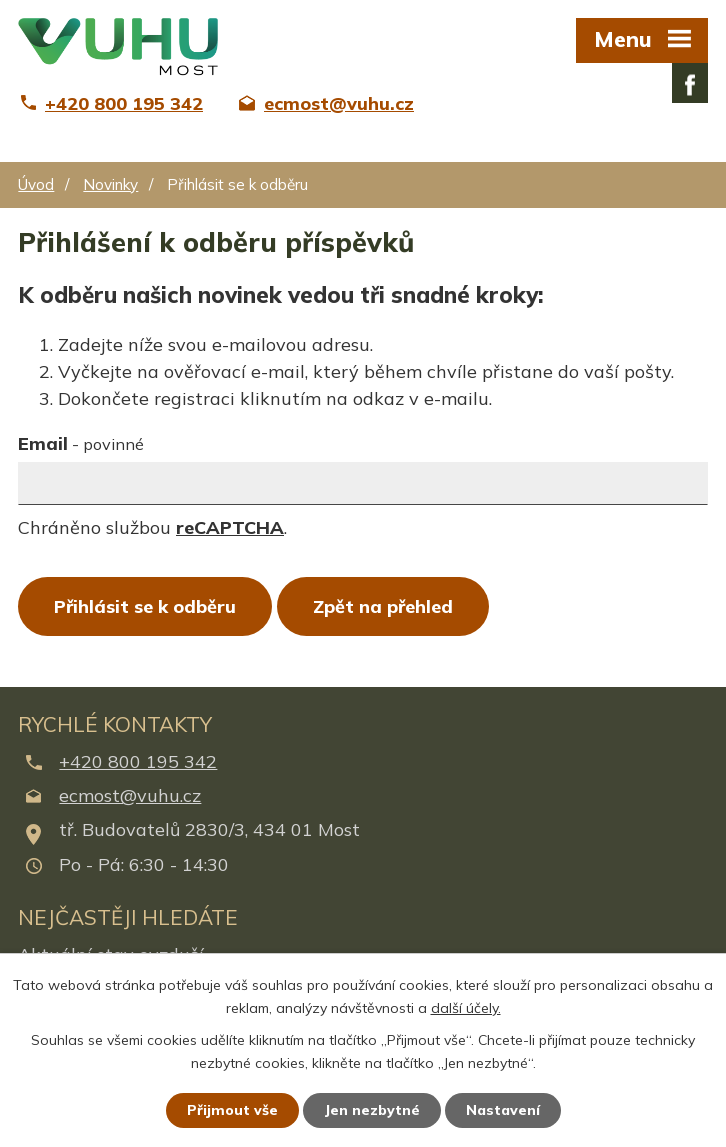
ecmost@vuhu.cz (130, 795)
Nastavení (503, 1110)
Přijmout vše (232, 1110)
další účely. (466, 1008)
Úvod (36, 184)
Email (81, 443)
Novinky (110, 184)
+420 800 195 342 (138, 761)
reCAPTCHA (230, 527)
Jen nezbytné (372, 1110)
